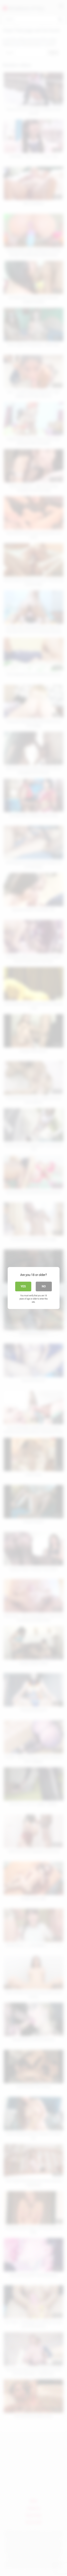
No (44, 1286)
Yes (23, 1286)
